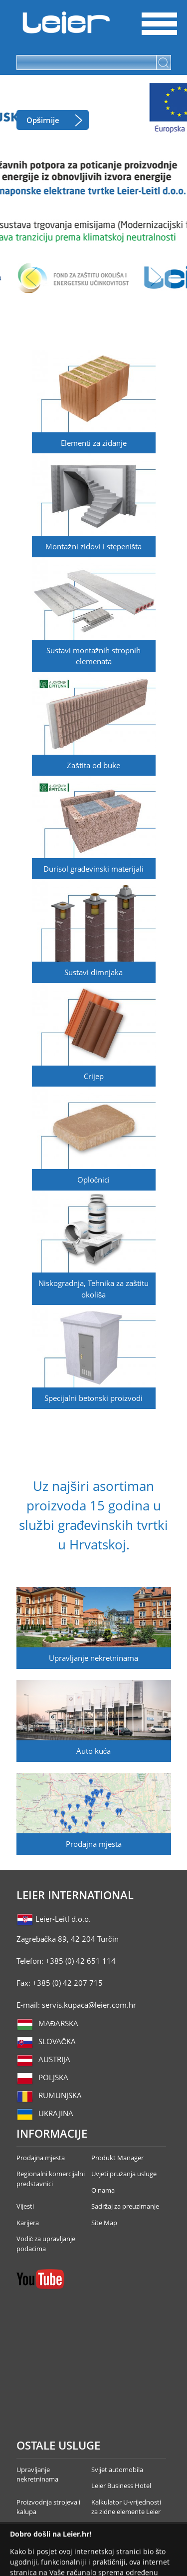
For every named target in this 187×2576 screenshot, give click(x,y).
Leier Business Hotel (121, 2485)
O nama (103, 2190)
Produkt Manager (117, 2157)
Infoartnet (166, 2532)
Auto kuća (93, 1751)
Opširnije (42, 120)
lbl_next (156, 277)
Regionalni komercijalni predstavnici (50, 2178)
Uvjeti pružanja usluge (124, 2173)
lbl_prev (31, 277)
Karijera (27, 2222)
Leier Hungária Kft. (66, 22)
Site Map (104, 2222)
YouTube (40, 2279)
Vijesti (25, 2206)
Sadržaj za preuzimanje (125, 2206)
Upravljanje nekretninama (93, 1658)
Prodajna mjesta (94, 1844)
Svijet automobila (117, 2469)
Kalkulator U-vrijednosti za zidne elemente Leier (126, 2507)
